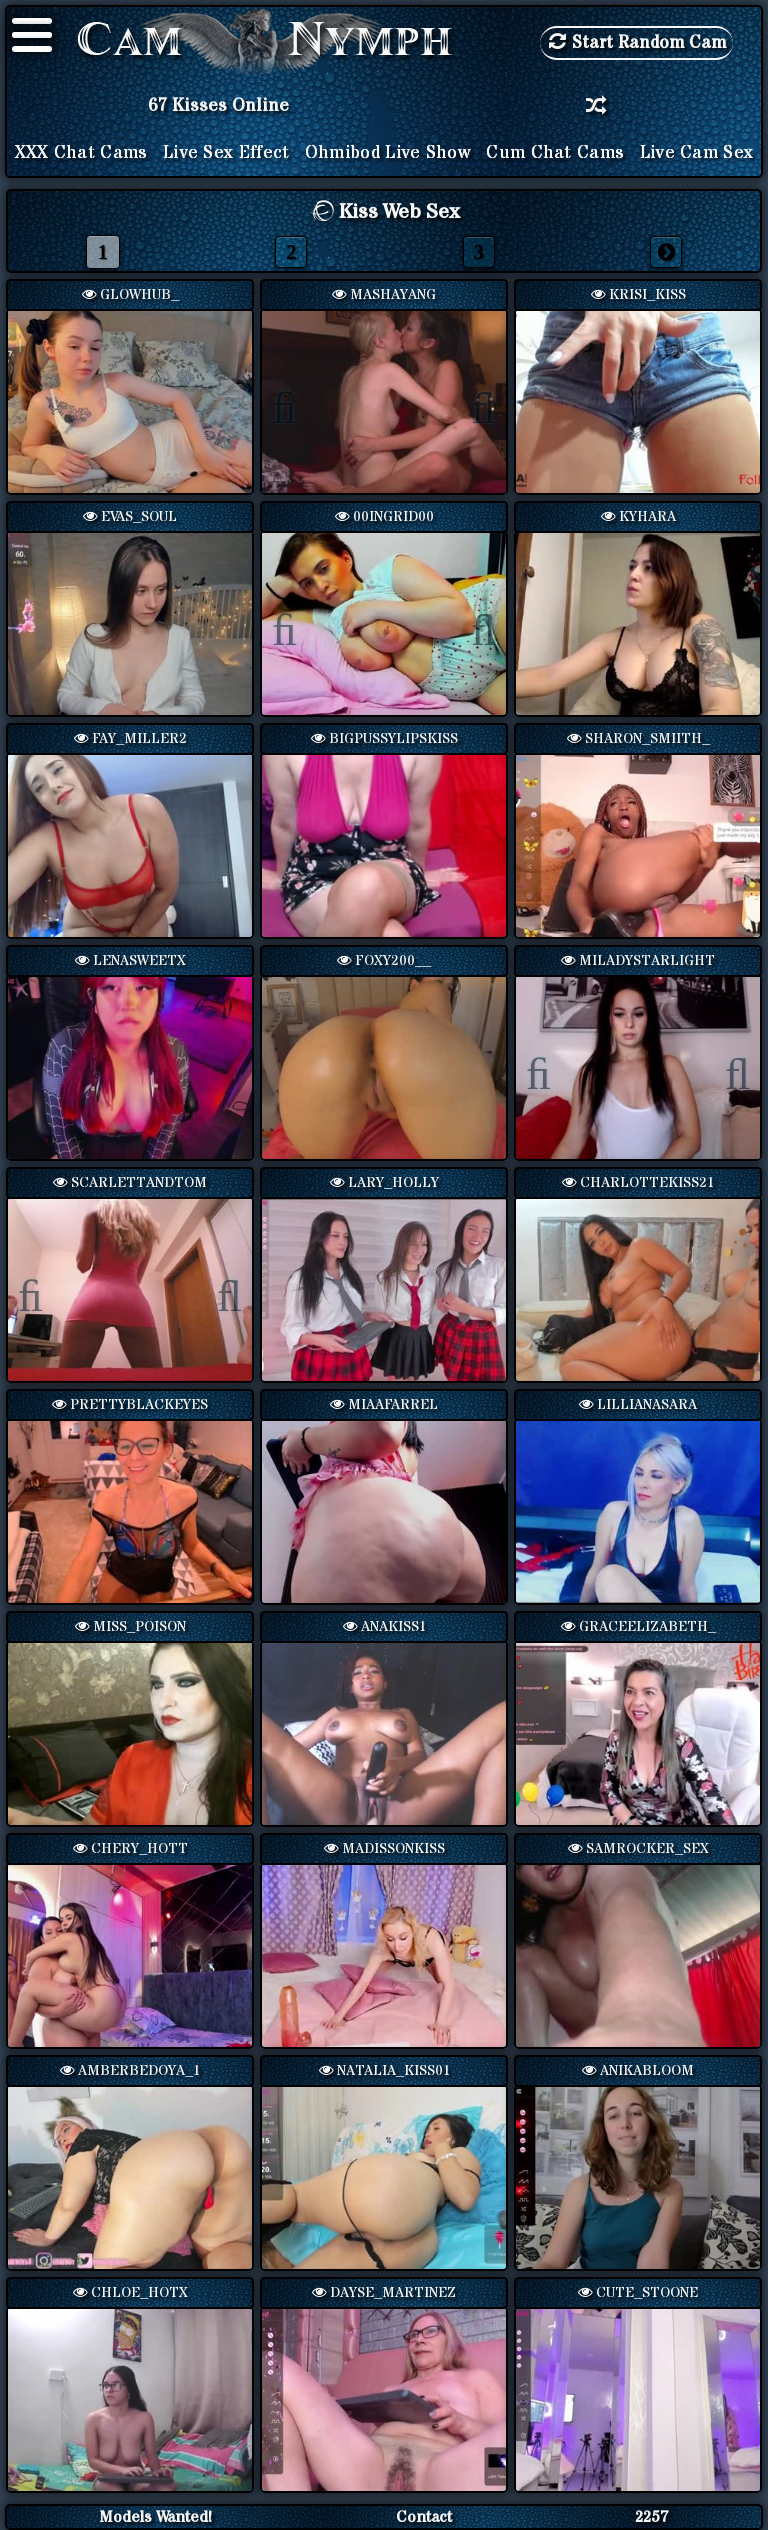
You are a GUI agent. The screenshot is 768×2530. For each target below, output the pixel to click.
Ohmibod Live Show (388, 153)
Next (473, 403)
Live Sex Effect (226, 153)
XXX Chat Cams (81, 153)
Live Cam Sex (697, 153)
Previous (294, 403)
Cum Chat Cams (555, 153)
